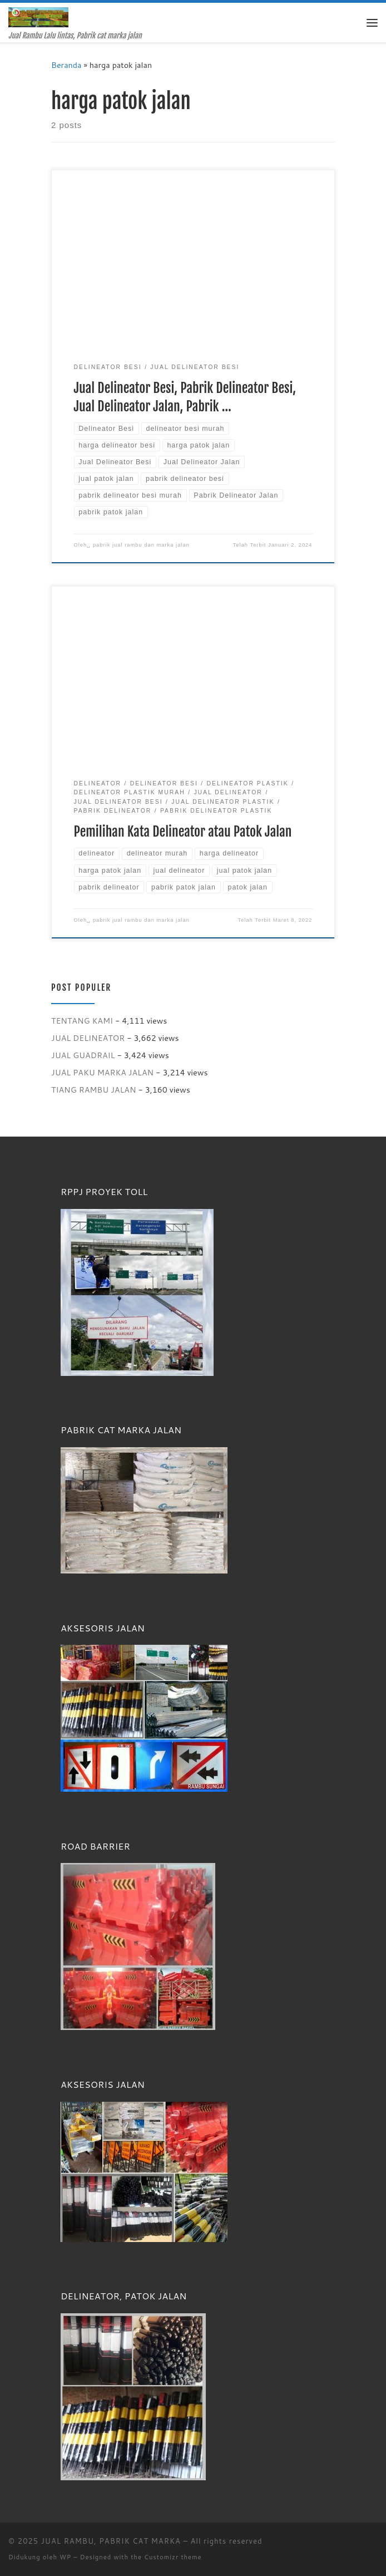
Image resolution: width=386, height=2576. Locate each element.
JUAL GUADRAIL (83, 1055)
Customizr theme (173, 2557)
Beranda (66, 65)
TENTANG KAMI (82, 1020)
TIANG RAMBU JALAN (93, 1089)
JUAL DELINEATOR (88, 1038)
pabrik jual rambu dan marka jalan (141, 545)
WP (65, 2557)
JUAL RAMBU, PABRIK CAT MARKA (111, 2541)
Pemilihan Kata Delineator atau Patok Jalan (183, 831)
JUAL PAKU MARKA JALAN (102, 1072)
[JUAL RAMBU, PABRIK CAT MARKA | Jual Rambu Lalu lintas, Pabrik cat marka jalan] (38, 17)
